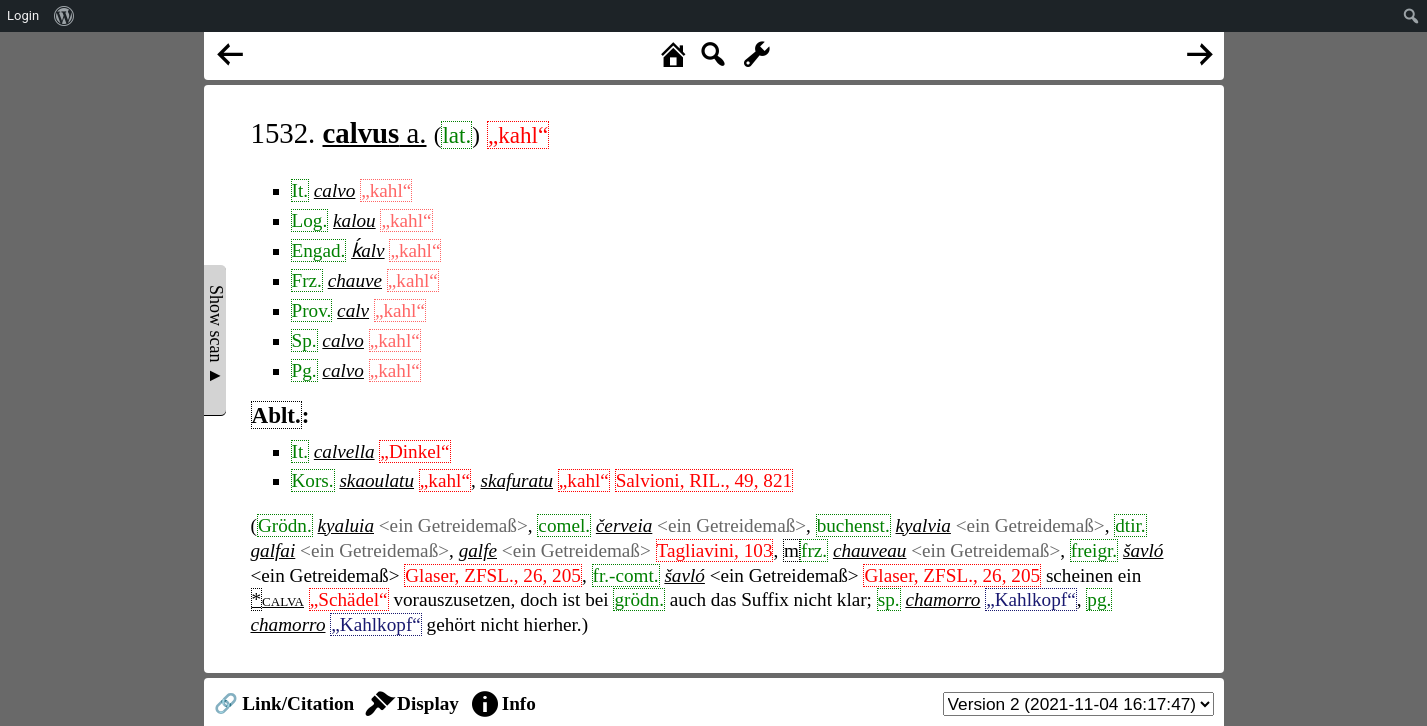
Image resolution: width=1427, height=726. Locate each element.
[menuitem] (64, 16)
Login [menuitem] (23, 15)
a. (375, 133)
